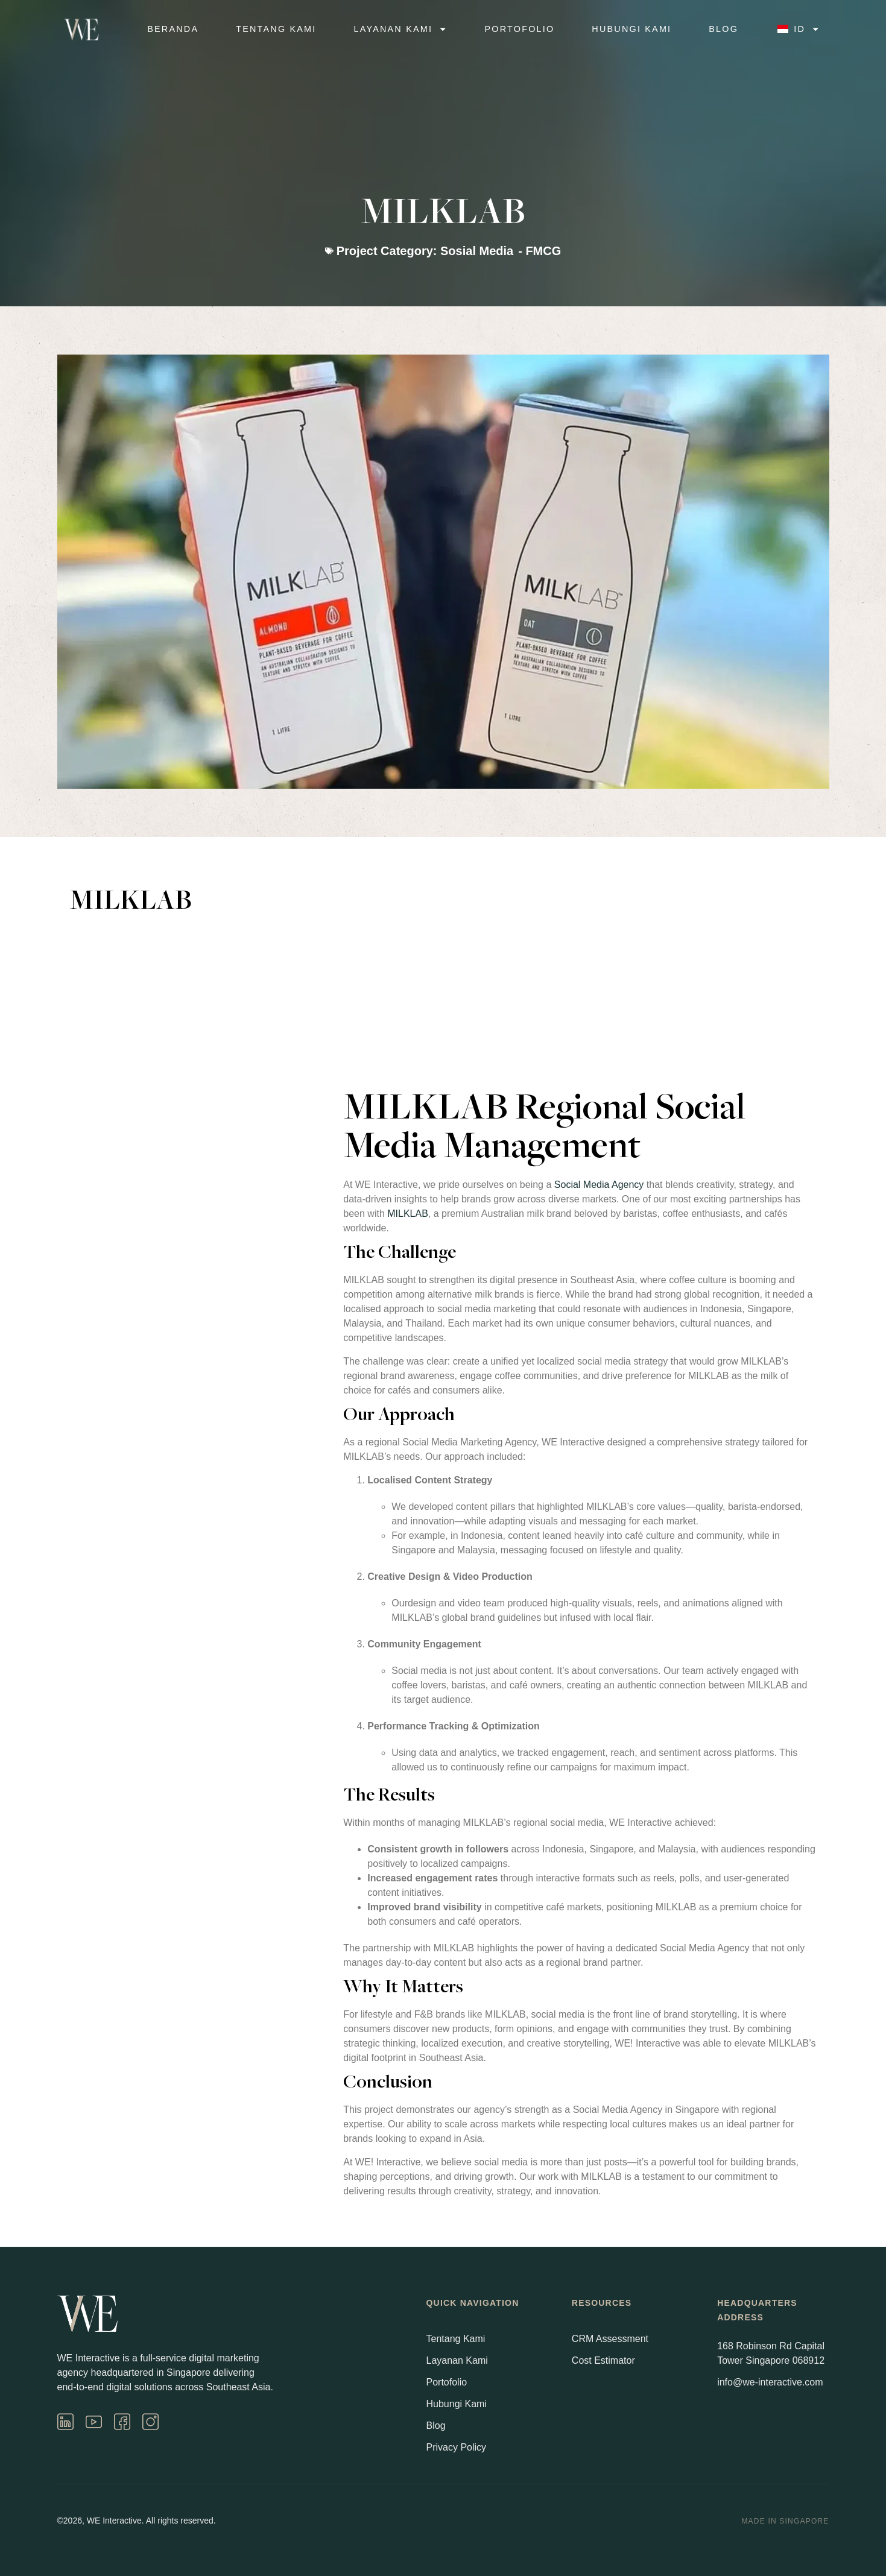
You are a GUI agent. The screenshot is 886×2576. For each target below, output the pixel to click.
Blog (723, 29)
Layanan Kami (401, 29)
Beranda (172, 29)
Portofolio (520, 29)
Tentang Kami (276, 29)
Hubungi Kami (631, 29)
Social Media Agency (599, 1184)
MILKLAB (407, 1213)
